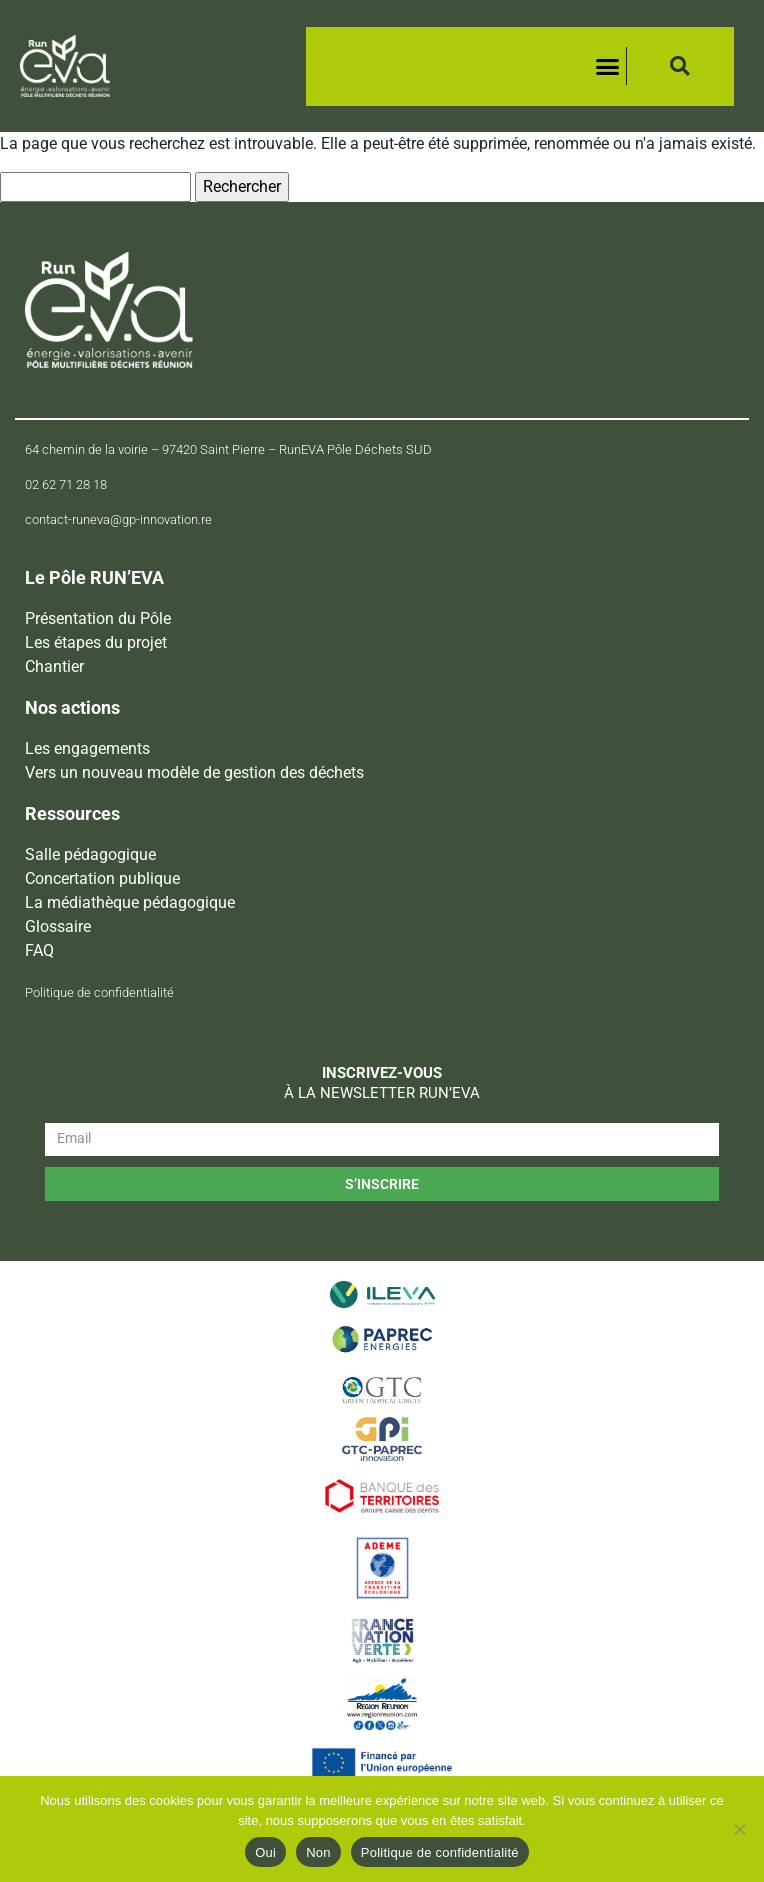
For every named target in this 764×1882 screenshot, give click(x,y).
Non (318, 1852)
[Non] (739, 1829)
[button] (607, 66)
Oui (265, 1852)
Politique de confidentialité (440, 1852)
